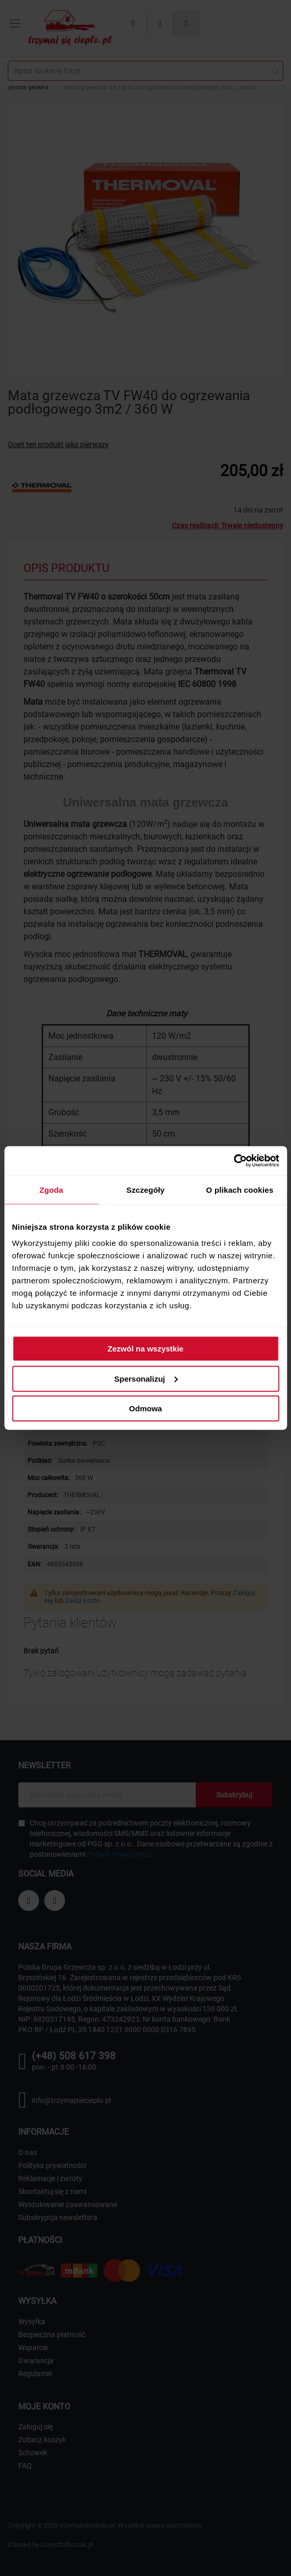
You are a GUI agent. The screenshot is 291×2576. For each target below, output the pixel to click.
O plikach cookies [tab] (239, 1189)
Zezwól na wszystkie (146, 1348)
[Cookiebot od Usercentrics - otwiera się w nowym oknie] (233, 1161)
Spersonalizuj (146, 1378)
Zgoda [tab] (52, 1189)
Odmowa (145, 1408)
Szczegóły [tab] (145, 1189)
